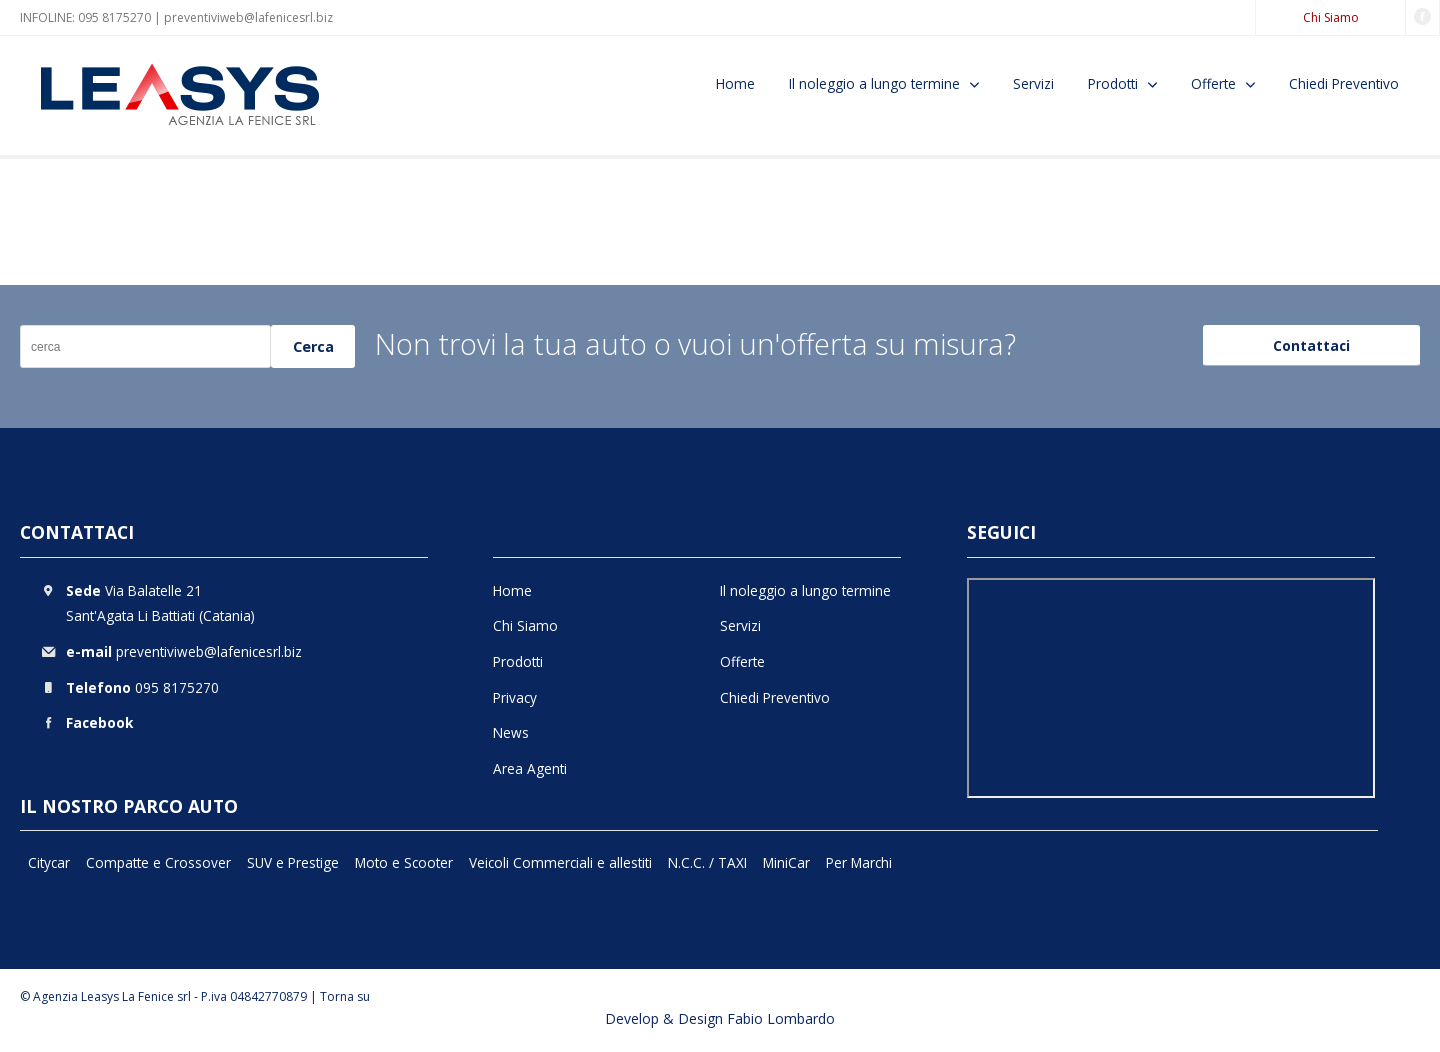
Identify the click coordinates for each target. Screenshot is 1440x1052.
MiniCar (786, 862)
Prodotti (1113, 83)
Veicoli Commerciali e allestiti (560, 862)
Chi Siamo (1331, 17)
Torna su (345, 996)
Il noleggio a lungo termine (874, 83)
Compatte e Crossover (158, 862)
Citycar (49, 862)
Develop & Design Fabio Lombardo (720, 1018)
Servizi (1033, 83)
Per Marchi (859, 862)
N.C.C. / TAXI (707, 862)
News (511, 732)
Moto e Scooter (404, 862)
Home (735, 83)
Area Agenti (530, 768)
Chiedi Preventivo (1344, 83)
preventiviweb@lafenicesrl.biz (248, 17)
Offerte (1213, 83)
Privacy (515, 697)
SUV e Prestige (293, 862)
